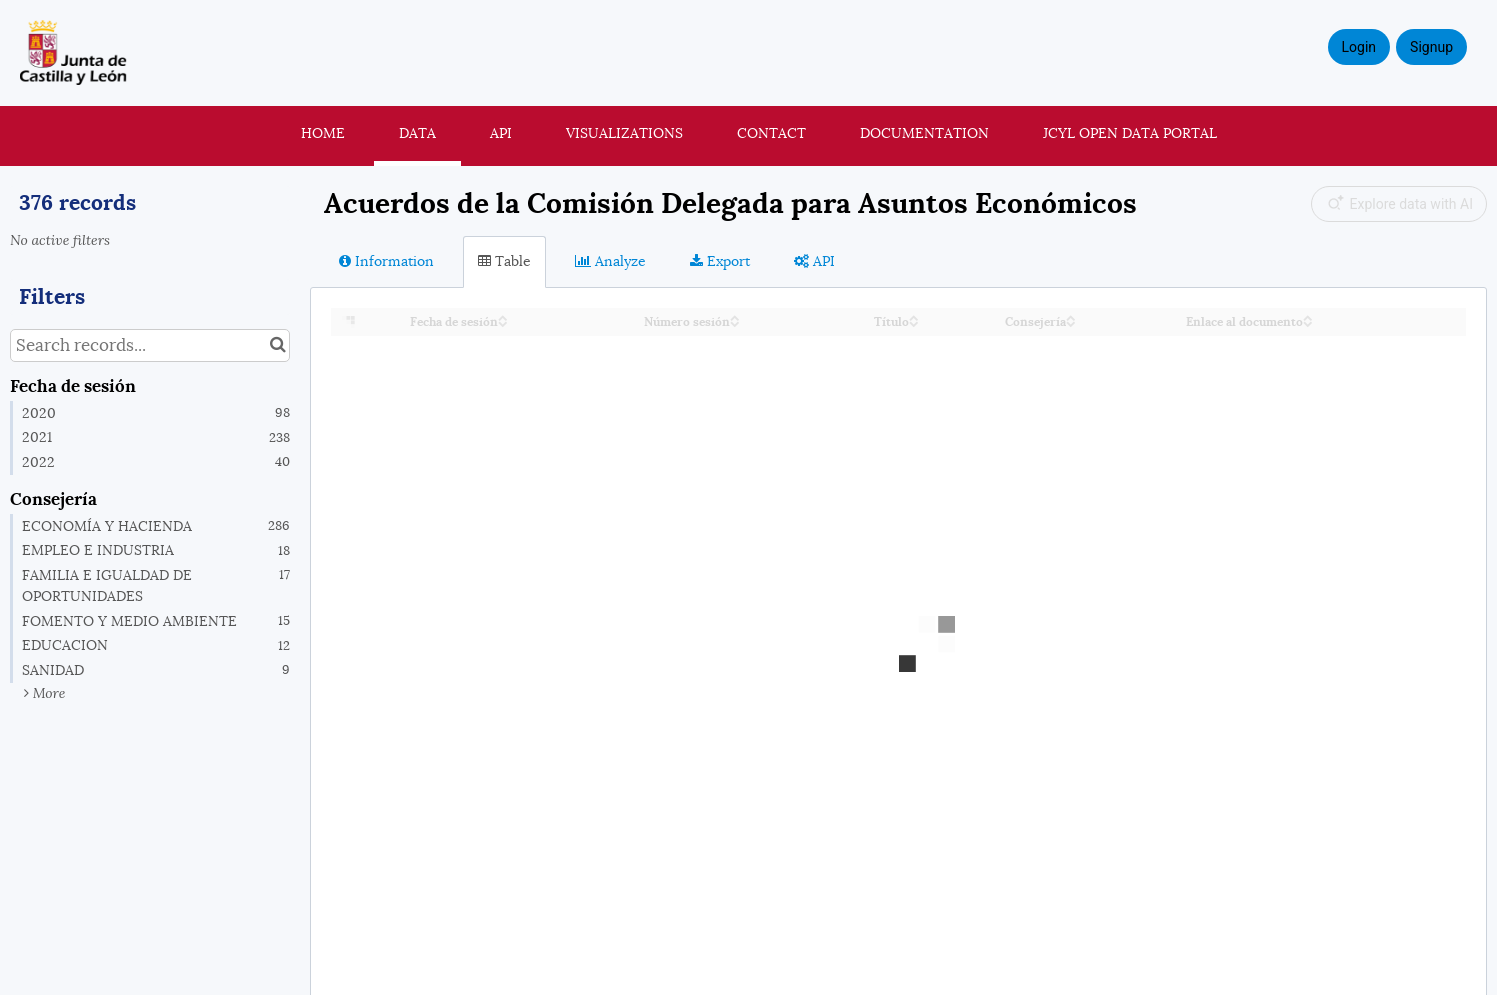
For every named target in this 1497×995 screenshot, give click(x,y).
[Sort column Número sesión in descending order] (735, 322)
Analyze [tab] (610, 261)
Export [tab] (720, 261)
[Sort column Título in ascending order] (914, 316)
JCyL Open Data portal (1130, 133)
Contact (771, 133)
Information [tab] (386, 261)
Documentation (924, 133)
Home (323, 133)
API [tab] (814, 261)
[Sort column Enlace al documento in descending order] (1308, 322)
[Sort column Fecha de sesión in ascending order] (503, 316)
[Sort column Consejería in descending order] (1071, 322)
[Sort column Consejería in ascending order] (1071, 316)
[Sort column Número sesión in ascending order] (735, 316)
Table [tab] (504, 261)
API (501, 133)
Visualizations (624, 133)
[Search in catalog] (277, 345)
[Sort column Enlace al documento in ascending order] (1308, 316)
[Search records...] (150, 345)
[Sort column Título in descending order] (914, 322)
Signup (1431, 47)
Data (417, 133)
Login (1359, 47)
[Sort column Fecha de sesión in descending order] (503, 322)
